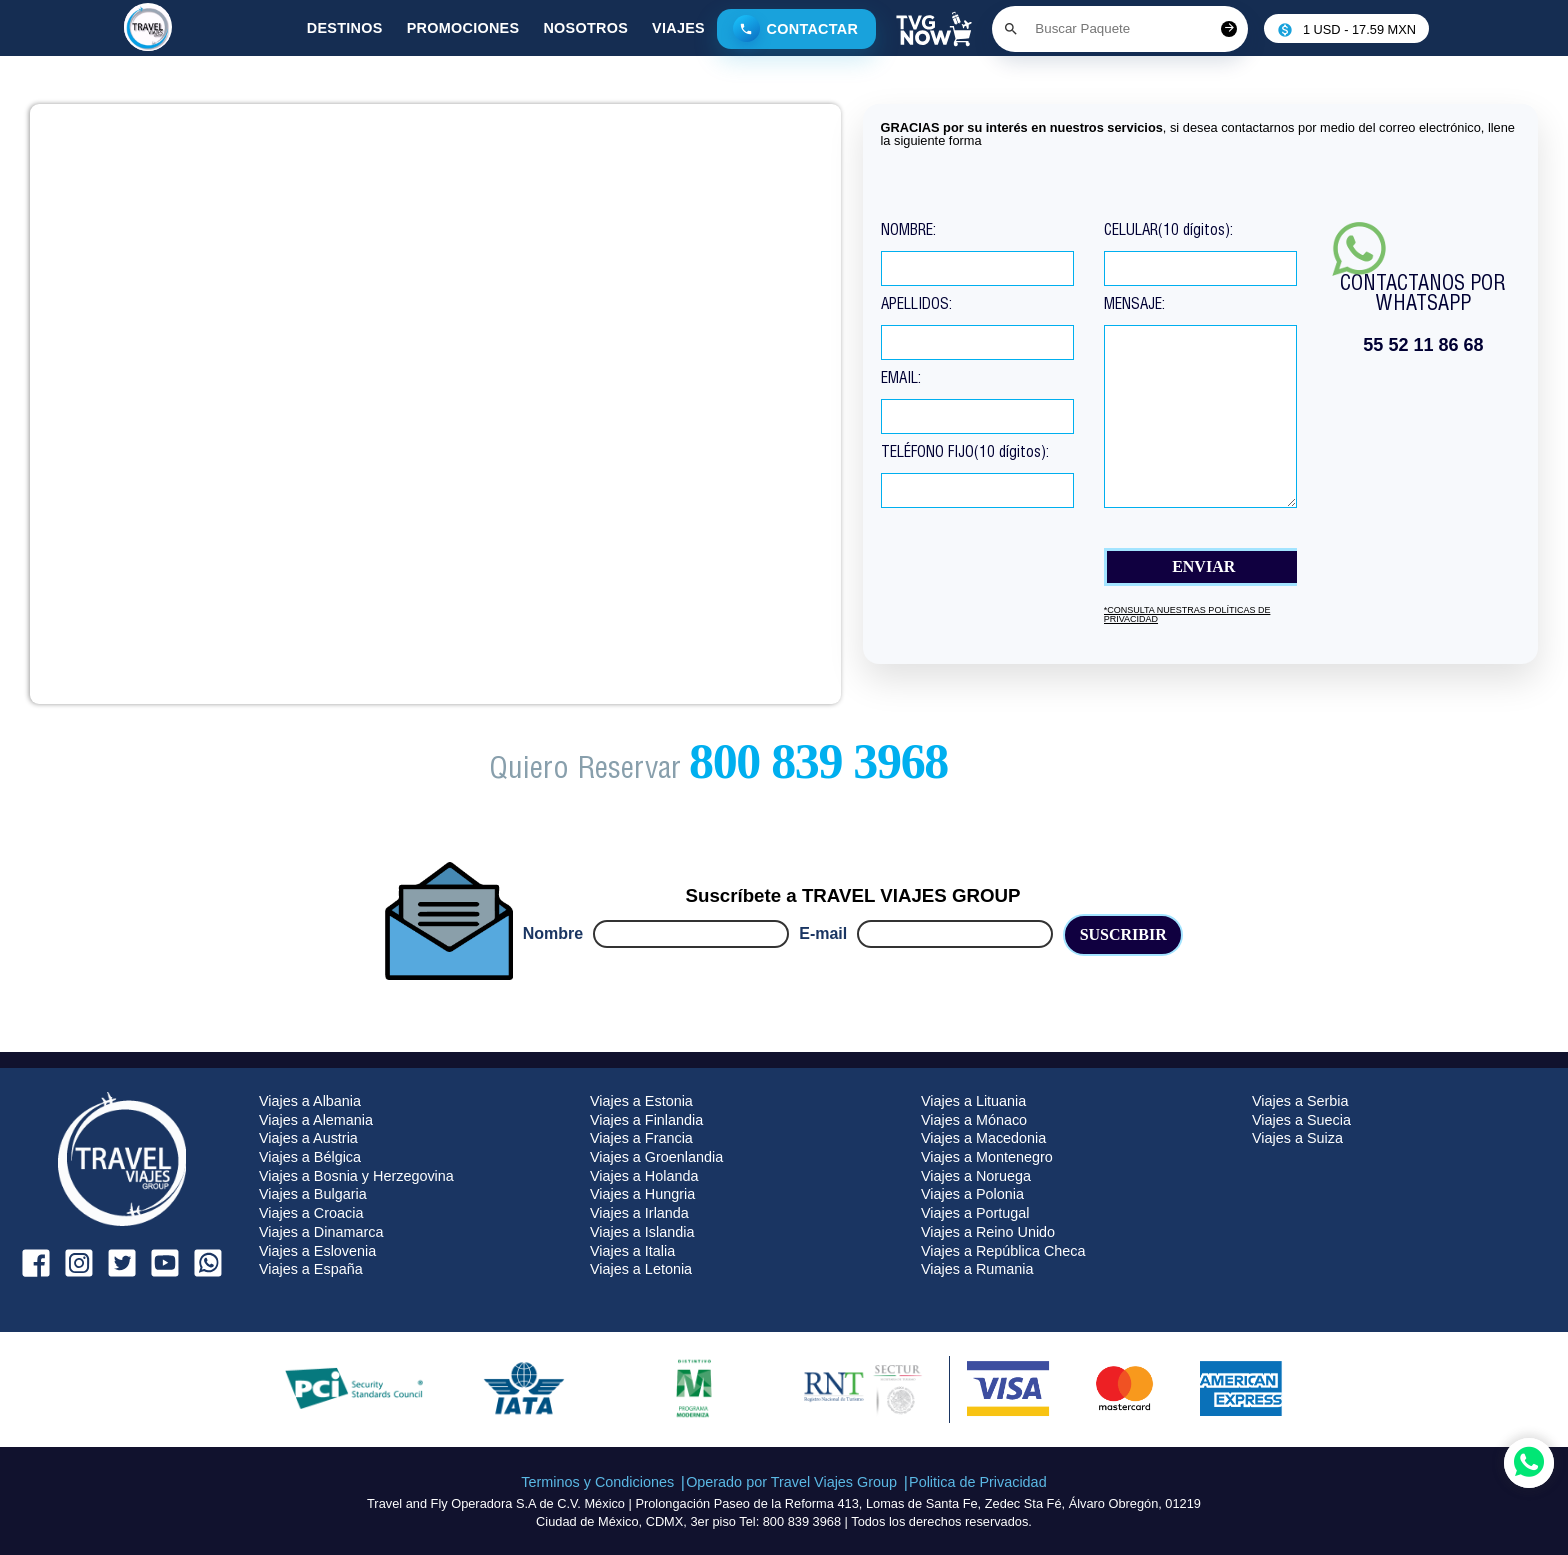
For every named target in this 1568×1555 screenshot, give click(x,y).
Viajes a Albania (310, 1101)
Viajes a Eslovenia (317, 1251)
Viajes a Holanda (644, 1176)
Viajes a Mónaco (974, 1120)
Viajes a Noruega (976, 1176)
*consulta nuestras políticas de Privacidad (1187, 614)
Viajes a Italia (632, 1251)
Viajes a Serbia (1300, 1101)
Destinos (345, 28)
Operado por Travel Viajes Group (791, 1482)
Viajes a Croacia (311, 1213)
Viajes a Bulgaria (313, 1194)
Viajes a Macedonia (983, 1138)
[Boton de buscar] (1011, 29)
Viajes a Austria (308, 1138)
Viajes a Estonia (641, 1101)
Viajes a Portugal (975, 1213)
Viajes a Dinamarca (321, 1232)
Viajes (678, 28)
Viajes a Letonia (641, 1269)
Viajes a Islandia (642, 1232)
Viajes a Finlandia (646, 1120)
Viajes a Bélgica (310, 1157)
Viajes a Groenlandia (656, 1157)
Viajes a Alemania (316, 1120)
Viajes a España (311, 1269)
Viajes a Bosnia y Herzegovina (356, 1176)
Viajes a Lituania (973, 1101)
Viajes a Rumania (977, 1269)
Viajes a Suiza (1297, 1138)
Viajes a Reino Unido (988, 1232)
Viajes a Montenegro (987, 1157)
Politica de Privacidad (978, 1482)
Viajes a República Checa (1003, 1251)
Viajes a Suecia (1301, 1120)
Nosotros (585, 28)
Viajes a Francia (641, 1138)
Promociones (463, 28)
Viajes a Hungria (642, 1194)
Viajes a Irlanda (639, 1213)
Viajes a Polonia (972, 1194)
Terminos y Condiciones (597, 1482)
